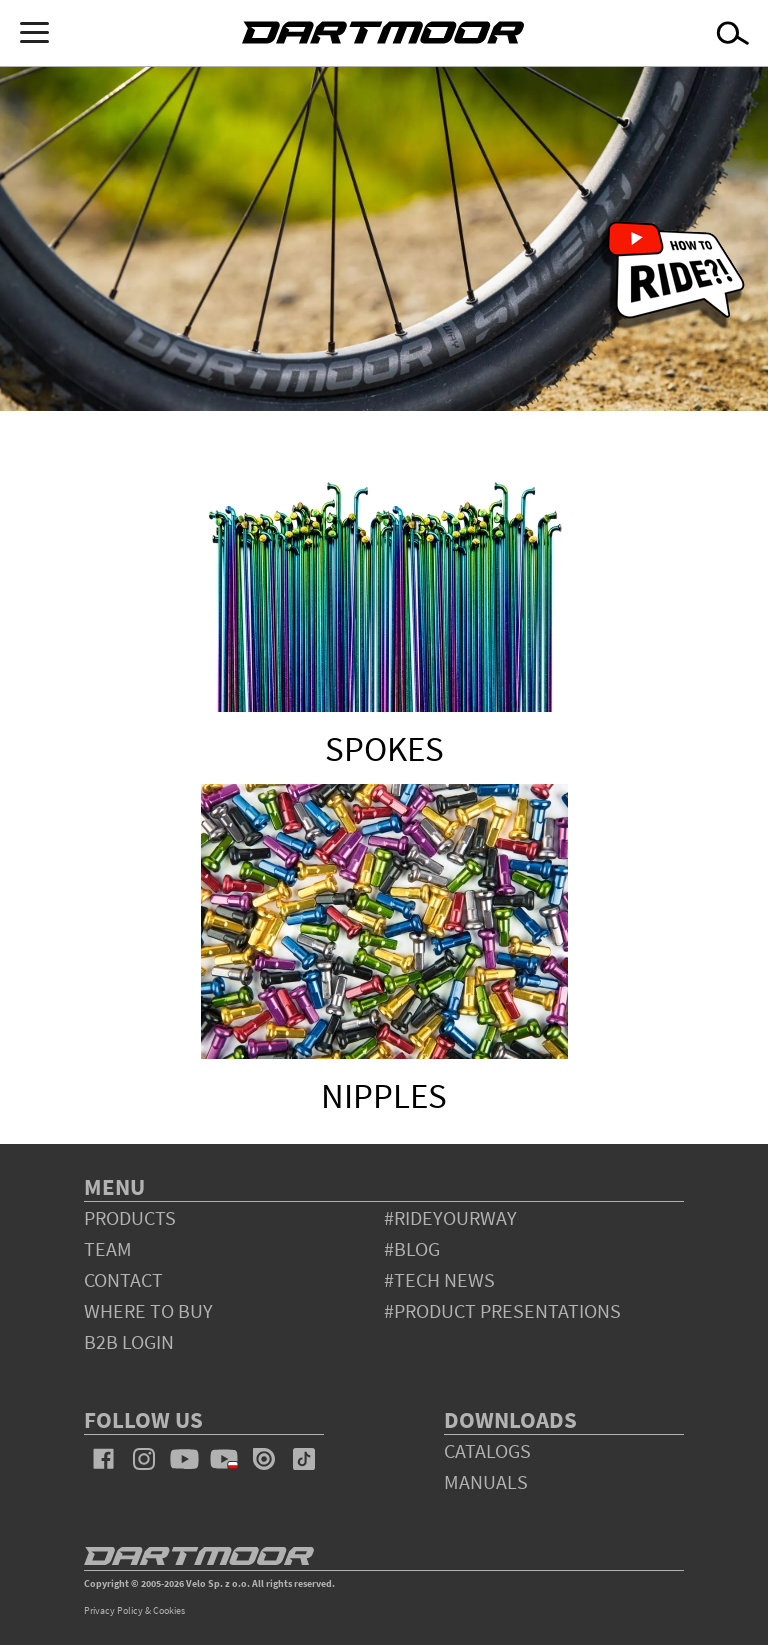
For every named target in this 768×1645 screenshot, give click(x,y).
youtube (184, 1459)
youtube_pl (224, 1459)
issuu (264, 1459)
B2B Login (129, 1341)
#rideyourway (450, 1217)
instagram (144, 1459)
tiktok (304, 1459)
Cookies (169, 1610)
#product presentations (502, 1310)
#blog (412, 1248)
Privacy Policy (113, 1610)
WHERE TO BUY (148, 1310)
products (130, 1217)
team (108, 1248)
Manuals (486, 1481)
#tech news (439, 1279)
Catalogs (487, 1450)
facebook (104, 1459)
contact (123, 1279)
